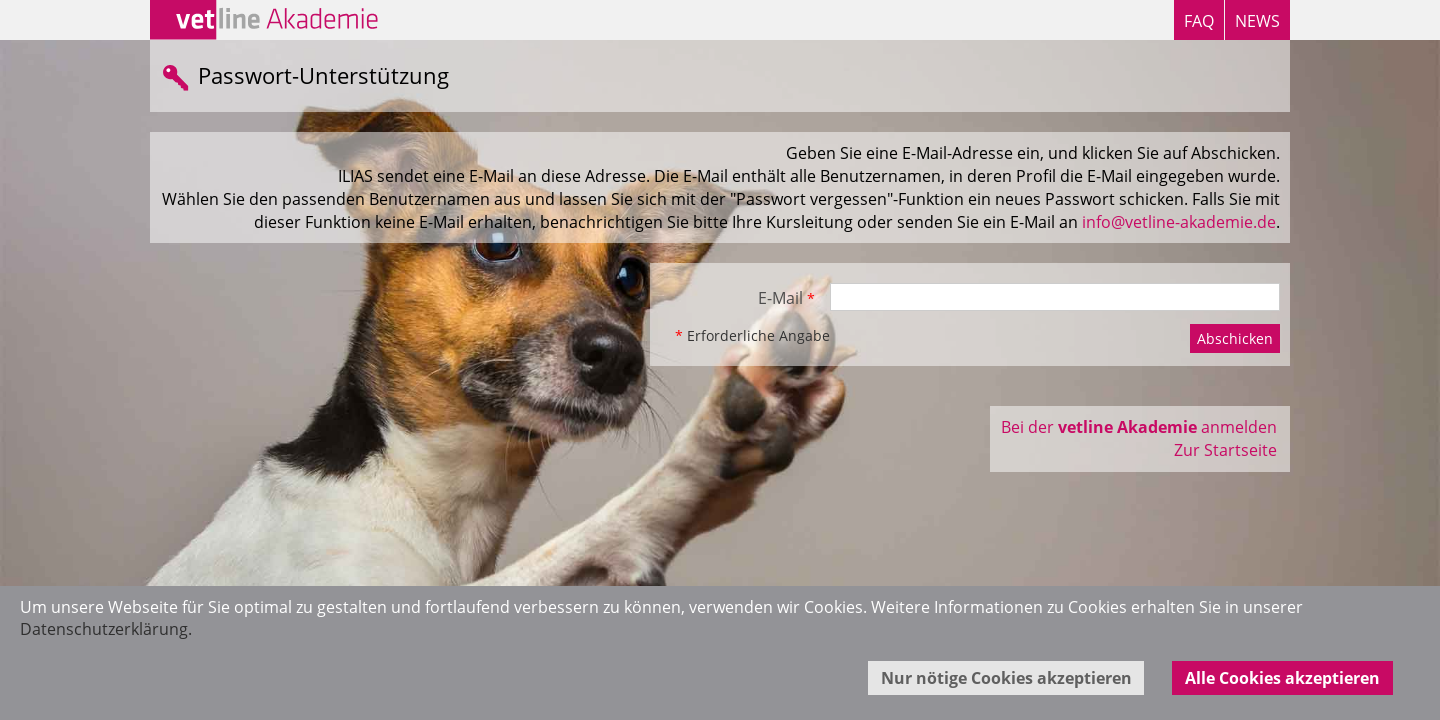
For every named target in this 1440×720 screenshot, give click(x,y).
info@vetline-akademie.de (1179, 222)
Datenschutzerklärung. (106, 629)
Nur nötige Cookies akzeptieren (1006, 678)
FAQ (1199, 21)
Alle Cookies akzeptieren (1282, 678)
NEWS (1257, 21)
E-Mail (786, 298)
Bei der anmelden (1139, 427)
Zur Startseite (1225, 450)
